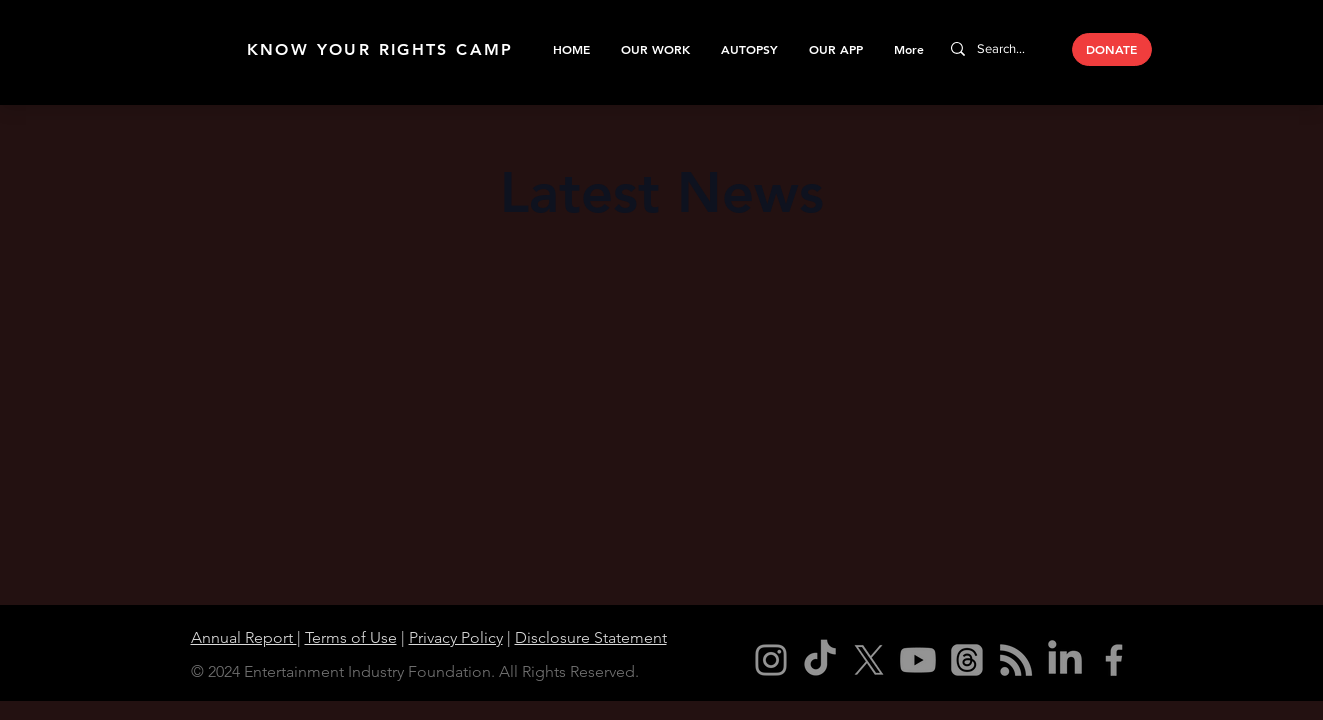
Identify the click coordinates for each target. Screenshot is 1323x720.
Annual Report (244, 637)
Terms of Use (351, 637)
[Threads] (967, 660)
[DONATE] (1112, 49)
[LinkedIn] (1065, 660)
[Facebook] (1114, 660)
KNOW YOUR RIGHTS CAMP (380, 49)
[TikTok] (820, 660)
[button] (655, 49)
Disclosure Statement (591, 637)
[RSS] (1016, 660)
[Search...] (1003, 49)
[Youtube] (918, 660)
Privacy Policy (456, 637)
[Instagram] (771, 660)
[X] (869, 660)
